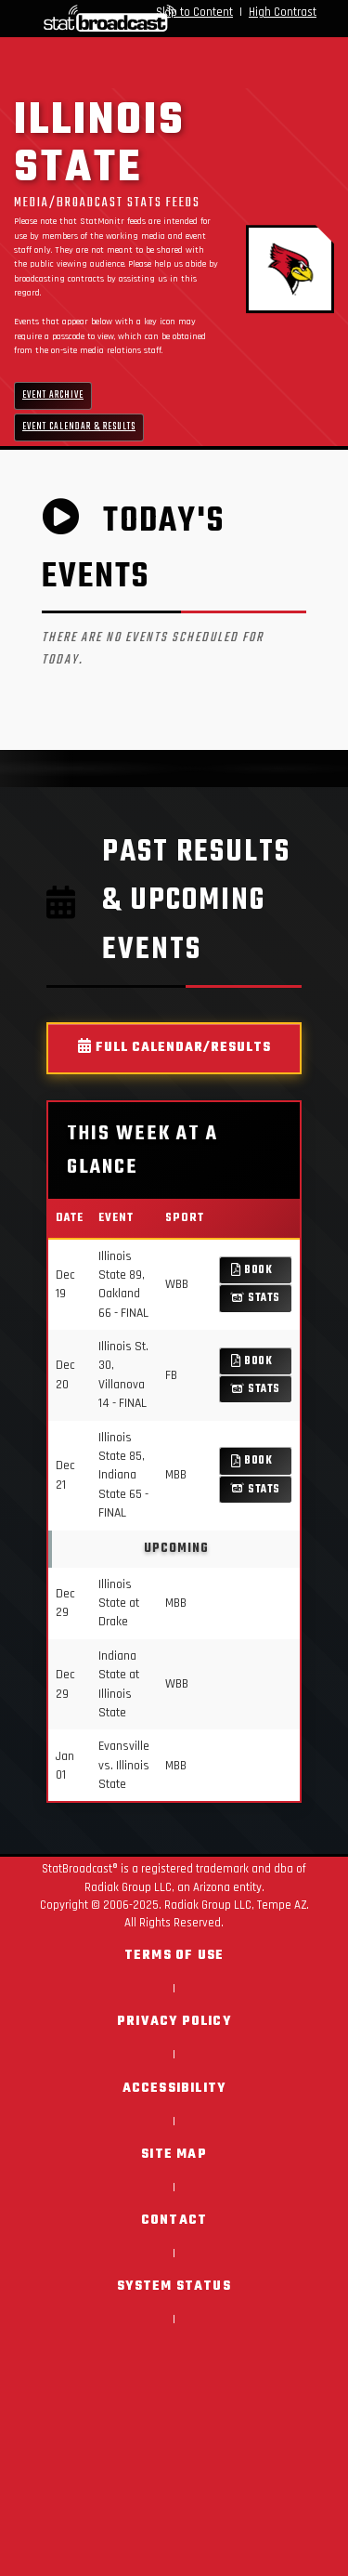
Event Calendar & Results (78, 427)
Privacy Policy (174, 2021)
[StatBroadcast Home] (67, 18)
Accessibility (174, 2088)
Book (252, 1270)
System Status (174, 2286)
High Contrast (282, 12)
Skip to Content (194, 12)
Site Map (174, 2154)
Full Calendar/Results (174, 1047)
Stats (255, 1298)
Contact (174, 2220)
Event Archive (53, 395)
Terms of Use (174, 1955)
